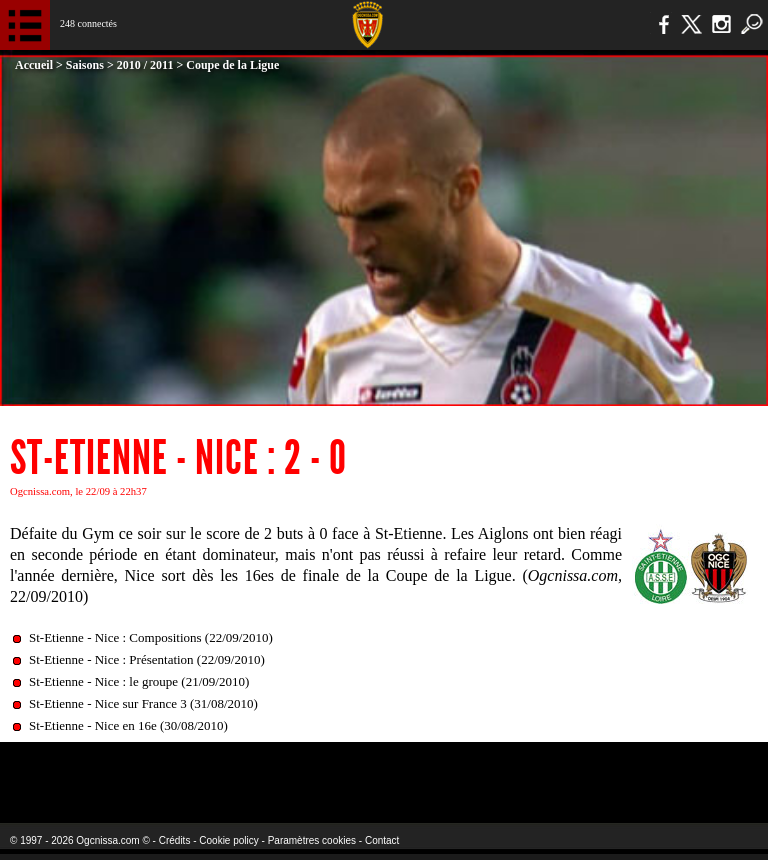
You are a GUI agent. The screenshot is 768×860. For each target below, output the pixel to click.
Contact (382, 840)
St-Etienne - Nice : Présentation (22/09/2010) (147, 659)
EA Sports (140, 769)
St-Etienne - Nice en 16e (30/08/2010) (128, 725)
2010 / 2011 (145, 65)
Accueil (34, 65)
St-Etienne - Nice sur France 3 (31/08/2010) (143, 703)
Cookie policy (228, 840)
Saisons (85, 65)
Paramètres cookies (312, 840)
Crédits (175, 840)
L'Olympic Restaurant (344, 769)
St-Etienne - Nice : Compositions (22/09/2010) (151, 637)
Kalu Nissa (608, 769)
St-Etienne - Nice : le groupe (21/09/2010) (139, 681)
